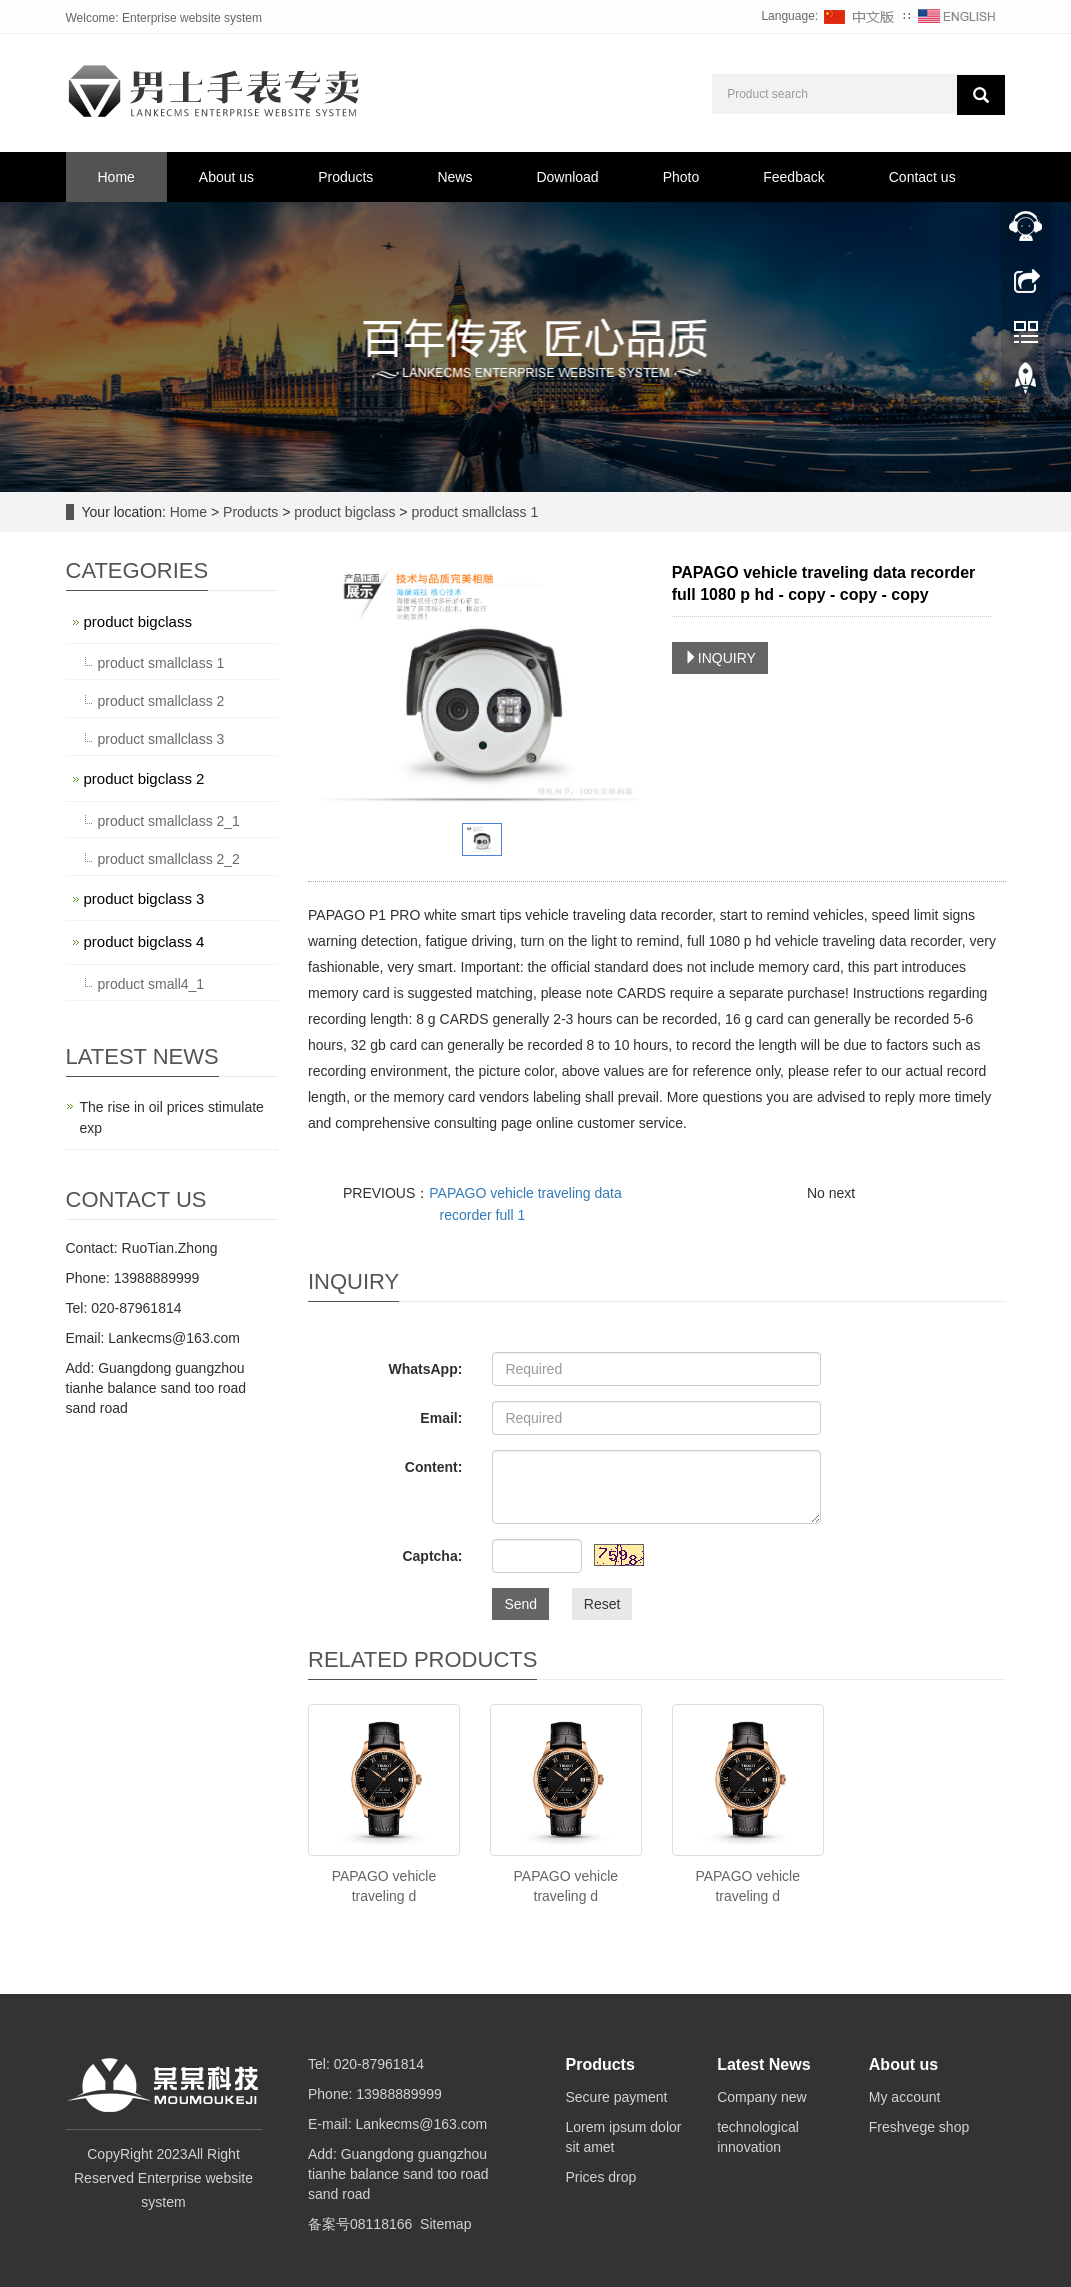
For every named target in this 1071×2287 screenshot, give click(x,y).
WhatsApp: (425, 1369)
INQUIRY (720, 658)
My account (905, 2097)
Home (116, 177)
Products (345, 177)
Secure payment (617, 2097)
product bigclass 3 (144, 898)
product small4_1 (151, 984)
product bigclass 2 (144, 778)
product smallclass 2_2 (169, 859)
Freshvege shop (919, 2127)
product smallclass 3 (161, 739)
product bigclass (344, 512)
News (454, 177)
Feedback (793, 177)
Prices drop (601, 2177)
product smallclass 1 (473, 512)
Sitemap (445, 2224)
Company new (762, 2097)
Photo (681, 177)
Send (520, 1604)
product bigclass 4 (144, 941)
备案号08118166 (360, 2224)
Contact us (922, 177)
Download (567, 177)
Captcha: (432, 1556)
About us (226, 177)
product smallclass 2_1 (169, 821)
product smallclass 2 (161, 701)
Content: (434, 1467)
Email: (441, 1418)
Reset (602, 1604)
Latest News (763, 2064)
